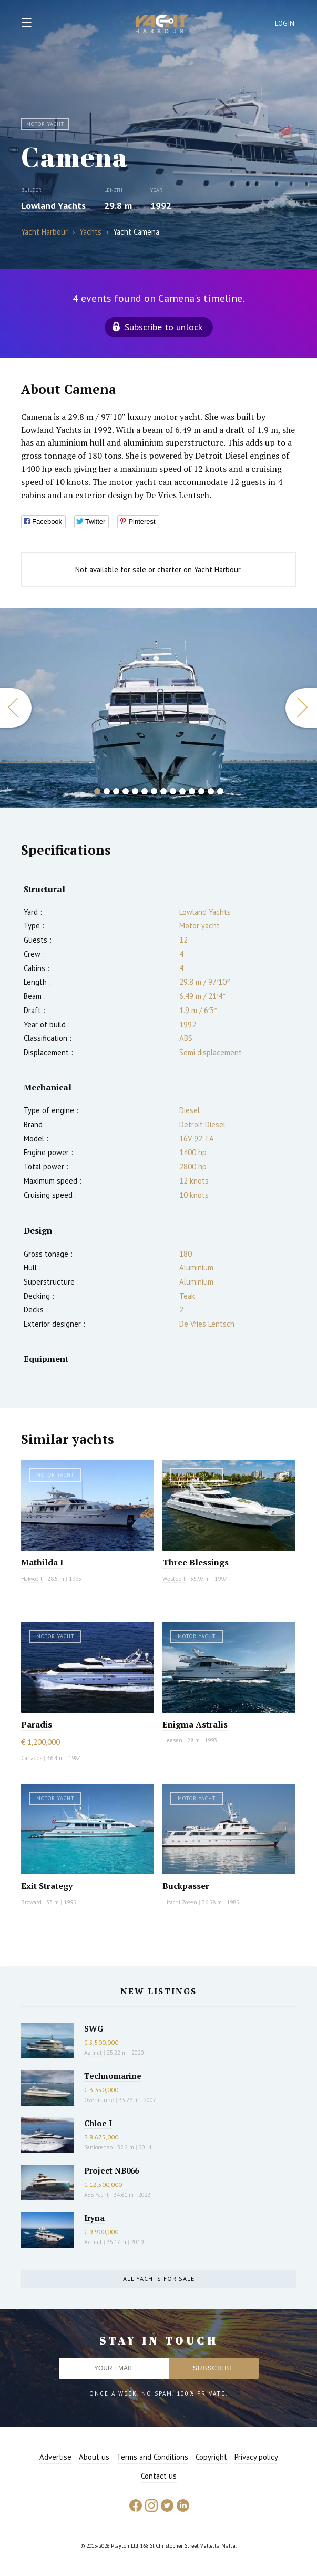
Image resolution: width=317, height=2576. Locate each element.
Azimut (93, 2052)
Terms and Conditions (152, 2457)
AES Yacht (96, 2194)
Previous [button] (16, 708)
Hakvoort (32, 1578)
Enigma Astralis (195, 1724)
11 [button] (192, 791)
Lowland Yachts (53, 205)
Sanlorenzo (98, 2147)
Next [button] (301, 708)
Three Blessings (195, 1562)
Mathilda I (42, 1562)
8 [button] (163, 791)
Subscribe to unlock (163, 327)
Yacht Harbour (162, 25)
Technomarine (112, 2075)
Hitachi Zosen (179, 1902)
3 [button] (116, 791)
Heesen (172, 1740)
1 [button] (97, 791)
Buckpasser (185, 1886)
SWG (93, 2028)
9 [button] (173, 791)
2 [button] (107, 791)
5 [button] (135, 791)
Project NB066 (111, 2170)
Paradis (36, 1724)
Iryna (94, 2218)
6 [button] (144, 791)
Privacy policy (256, 2457)
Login (285, 23)
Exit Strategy (47, 1886)
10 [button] (182, 791)
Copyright (211, 2457)
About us (94, 2457)
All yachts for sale (159, 2278)
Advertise (55, 2457)
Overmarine (100, 2100)
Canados (31, 1758)
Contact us (159, 2476)
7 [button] (154, 791)
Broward (31, 1902)
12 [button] (201, 791)
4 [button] (125, 791)
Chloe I (98, 2123)
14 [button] (220, 791)
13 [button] (211, 791)
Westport (174, 1578)
